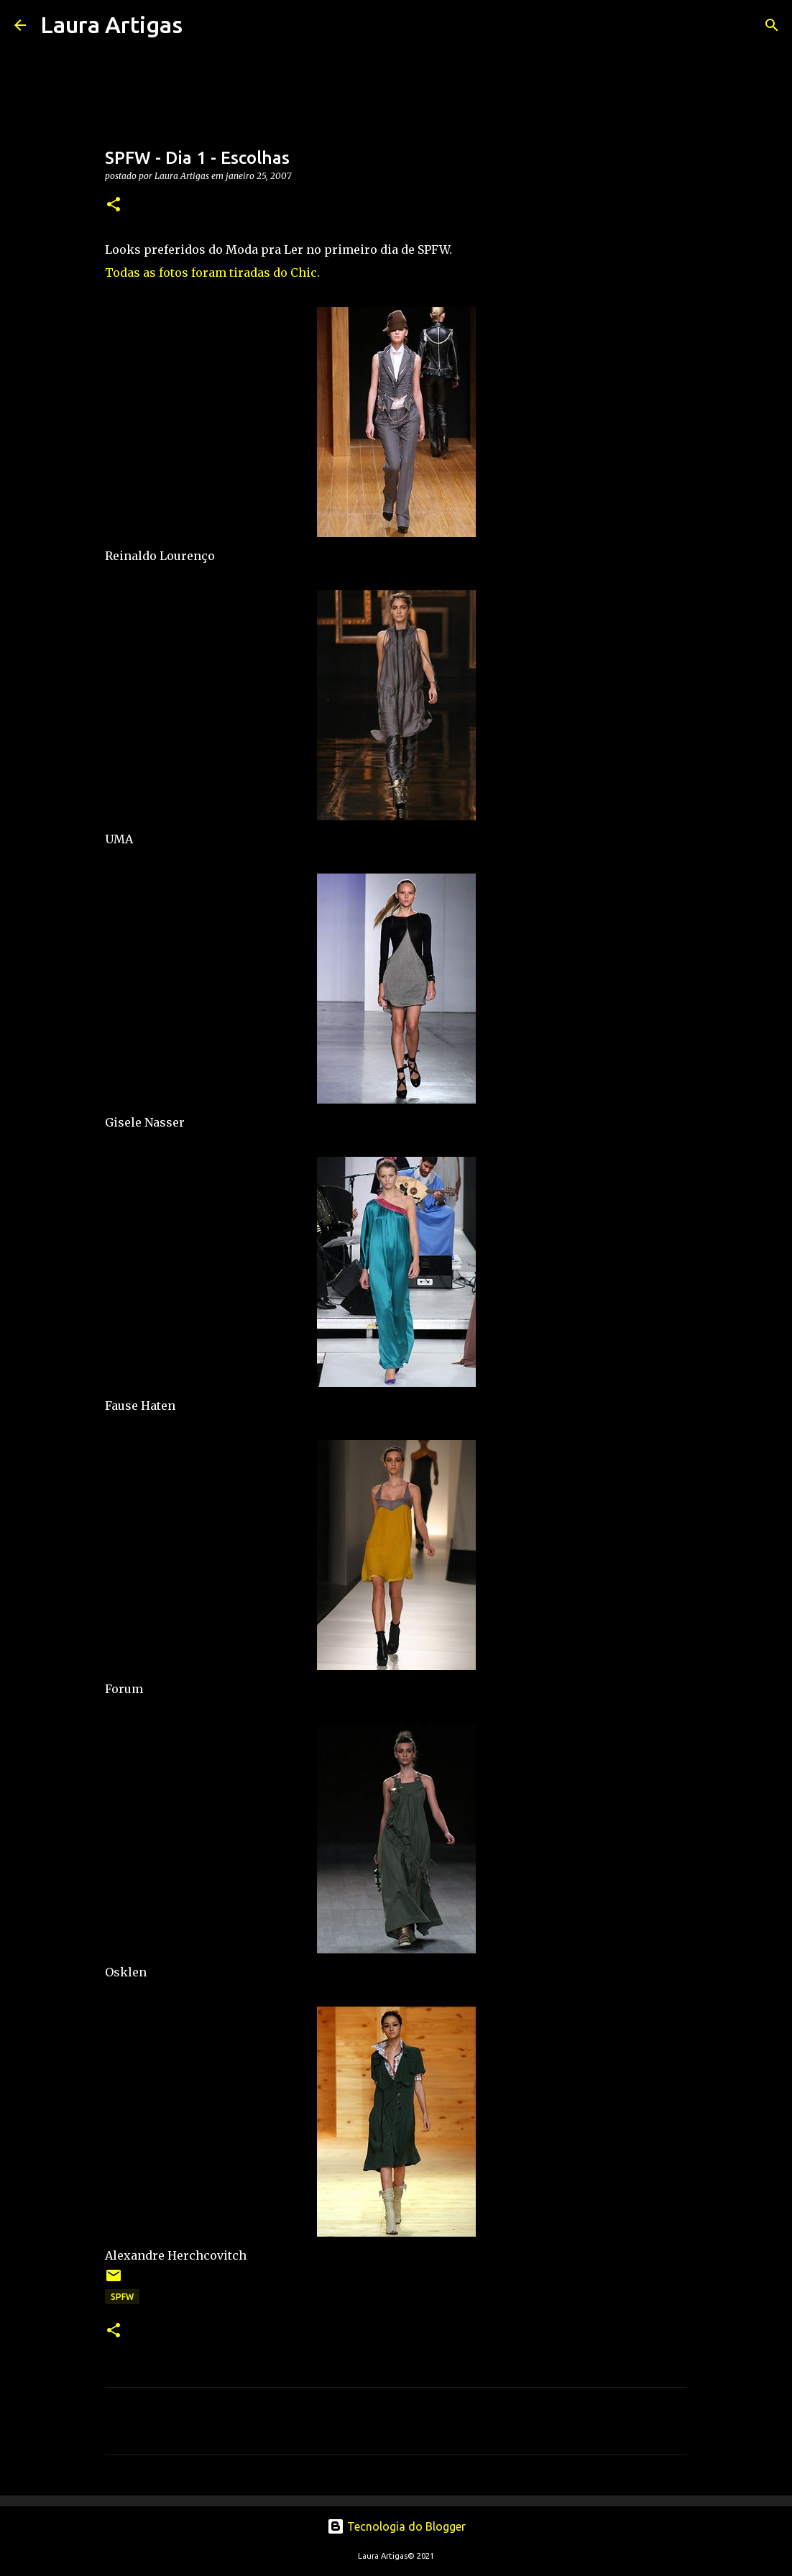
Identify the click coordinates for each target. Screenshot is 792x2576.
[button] (113, 205)
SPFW (122, 2296)
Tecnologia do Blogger (396, 2526)
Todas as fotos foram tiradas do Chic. (212, 272)
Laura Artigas (111, 24)
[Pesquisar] (202, 25)
